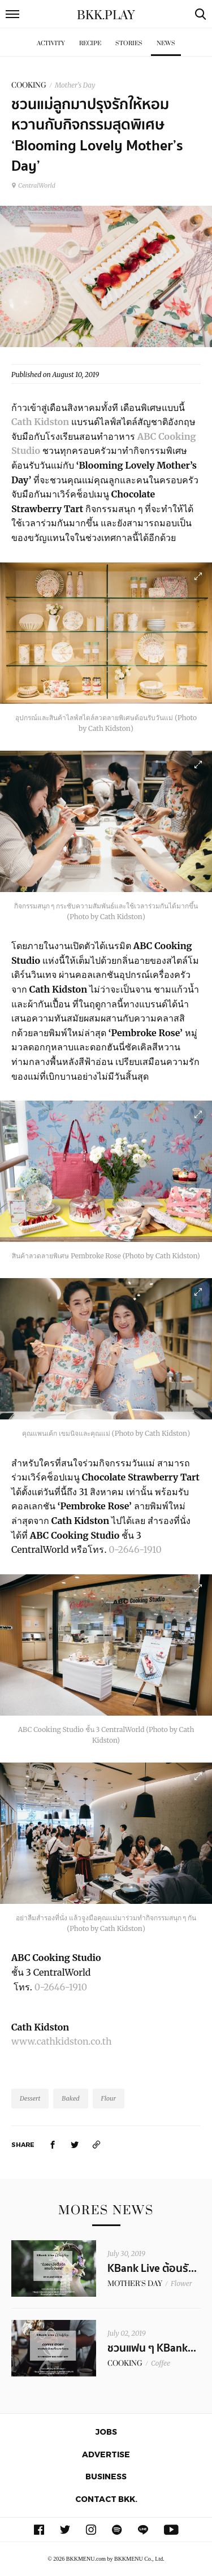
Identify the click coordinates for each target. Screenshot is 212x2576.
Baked (70, 2098)
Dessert (30, 2098)
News (166, 43)
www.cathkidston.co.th (61, 2041)
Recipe (90, 43)
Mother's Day (75, 85)
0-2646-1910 (135, 1549)
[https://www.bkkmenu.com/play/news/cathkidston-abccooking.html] (97, 2144)
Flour (108, 2098)
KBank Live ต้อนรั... (152, 2268)
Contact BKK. (106, 2499)
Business (106, 2476)
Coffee (160, 2363)
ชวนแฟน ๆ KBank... (151, 2348)
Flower (181, 2283)
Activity (51, 43)
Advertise (106, 2454)
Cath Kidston (40, 421)
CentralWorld (33, 185)
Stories (128, 43)
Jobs (106, 2431)
